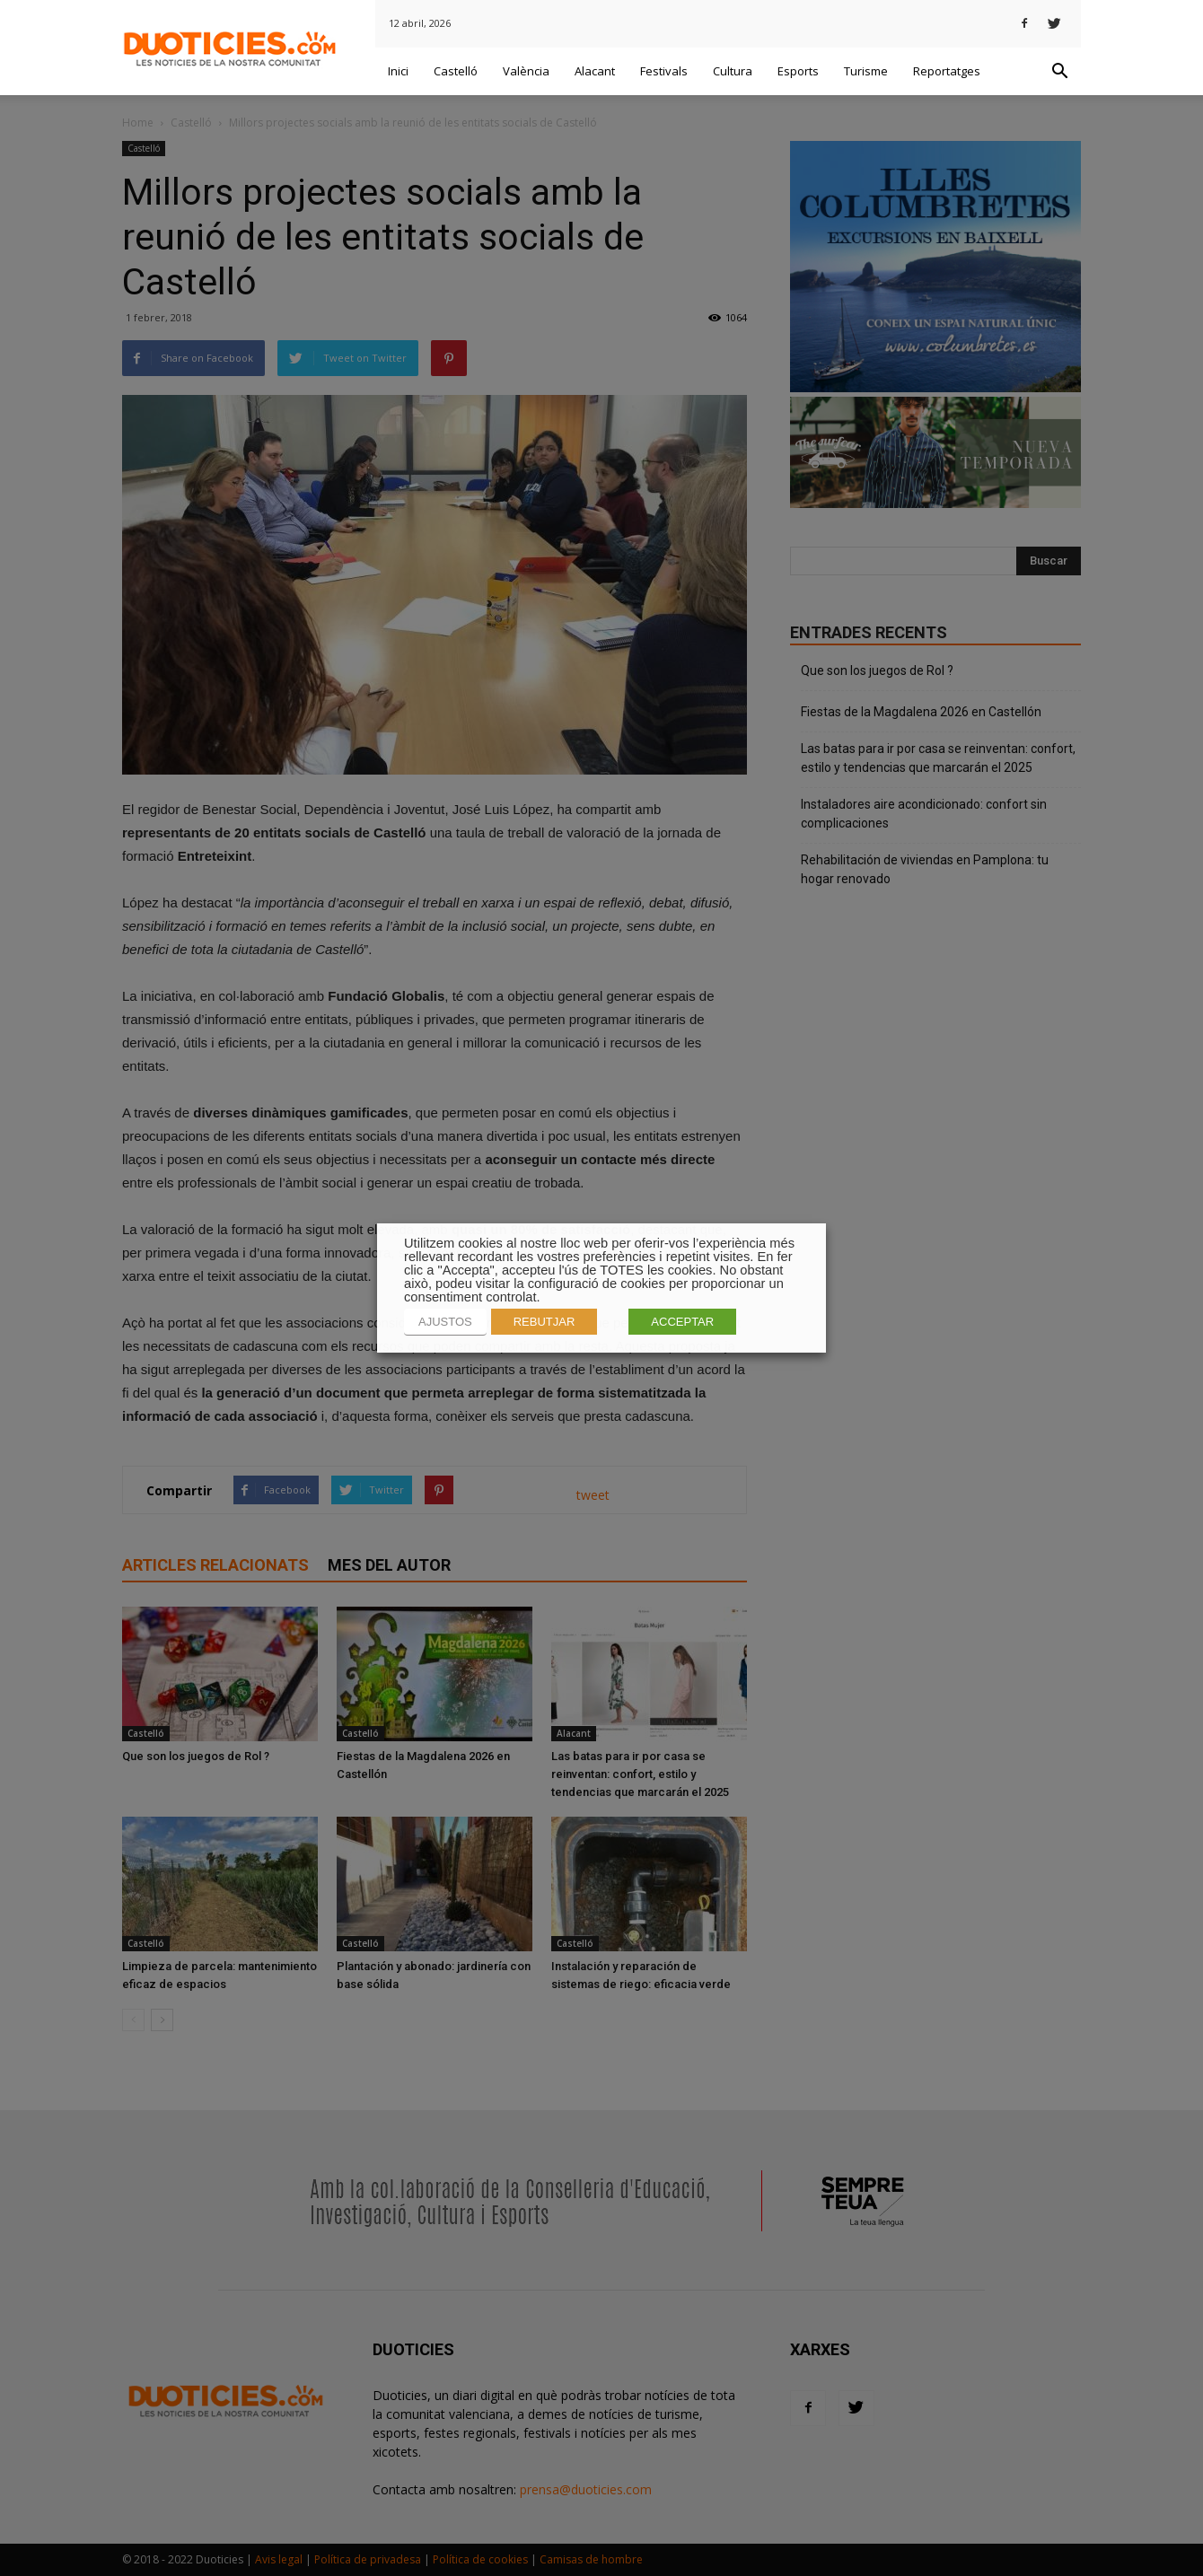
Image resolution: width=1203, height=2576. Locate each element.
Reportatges (946, 71)
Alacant (595, 71)
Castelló (456, 71)
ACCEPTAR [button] (682, 1321)
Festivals (664, 71)
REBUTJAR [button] (544, 1321)
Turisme (866, 71)
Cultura (732, 71)
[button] (1059, 71)
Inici (398, 71)
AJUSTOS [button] (445, 1321)
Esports (798, 71)
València (526, 71)
